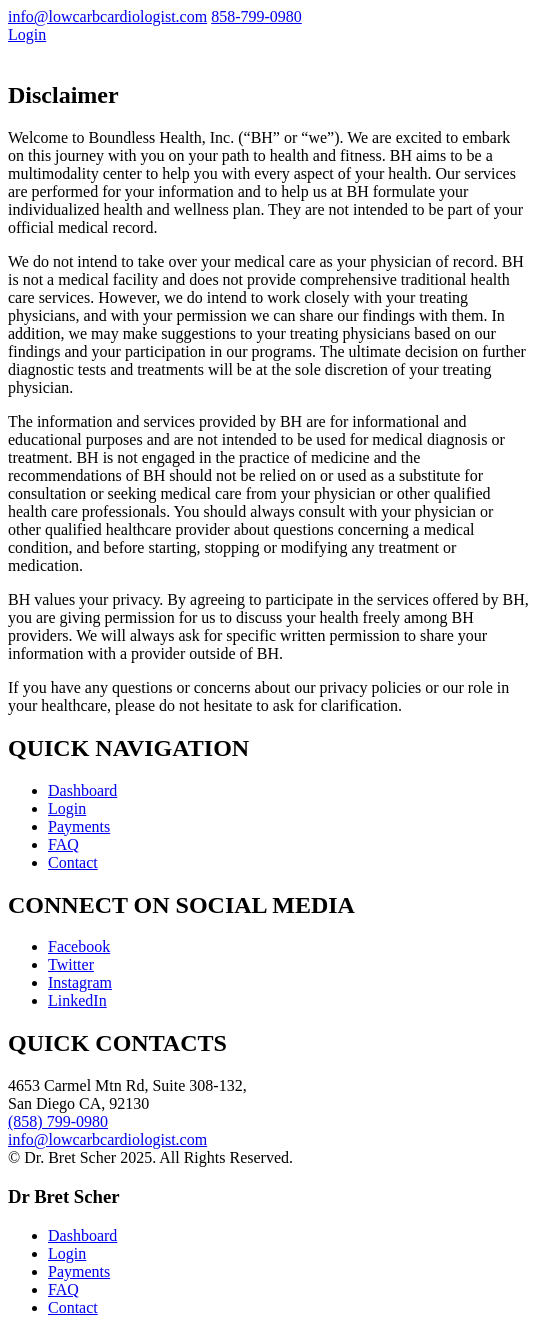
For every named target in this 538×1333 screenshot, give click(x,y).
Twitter (71, 964)
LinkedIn (77, 1000)
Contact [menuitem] (73, 1307)
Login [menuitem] (67, 1253)
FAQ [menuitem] (63, 1289)
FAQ (63, 844)
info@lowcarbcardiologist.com (107, 16)
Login (27, 34)
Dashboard (82, 790)
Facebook (79, 946)
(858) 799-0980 (58, 1121)
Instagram (80, 982)
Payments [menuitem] (79, 1271)
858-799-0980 (256, 16)
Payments (79, 826)
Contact (73, 862)
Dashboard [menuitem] (82, 1235)
